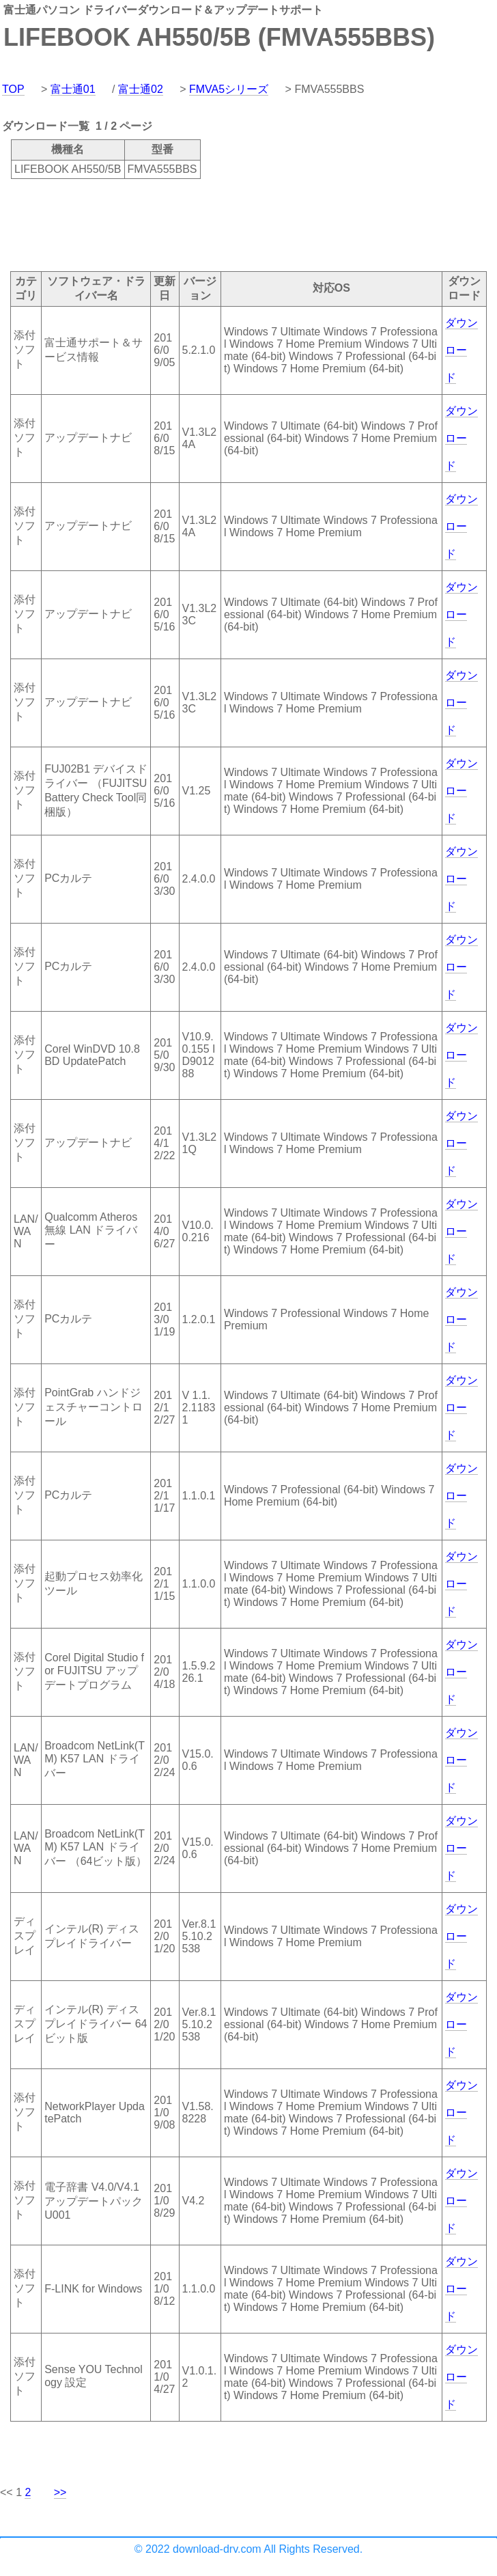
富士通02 (140, 89)
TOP (13, 89)
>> (60, 2492)
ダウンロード (461, 350)
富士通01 (73, 89)
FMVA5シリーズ (228, 89)
